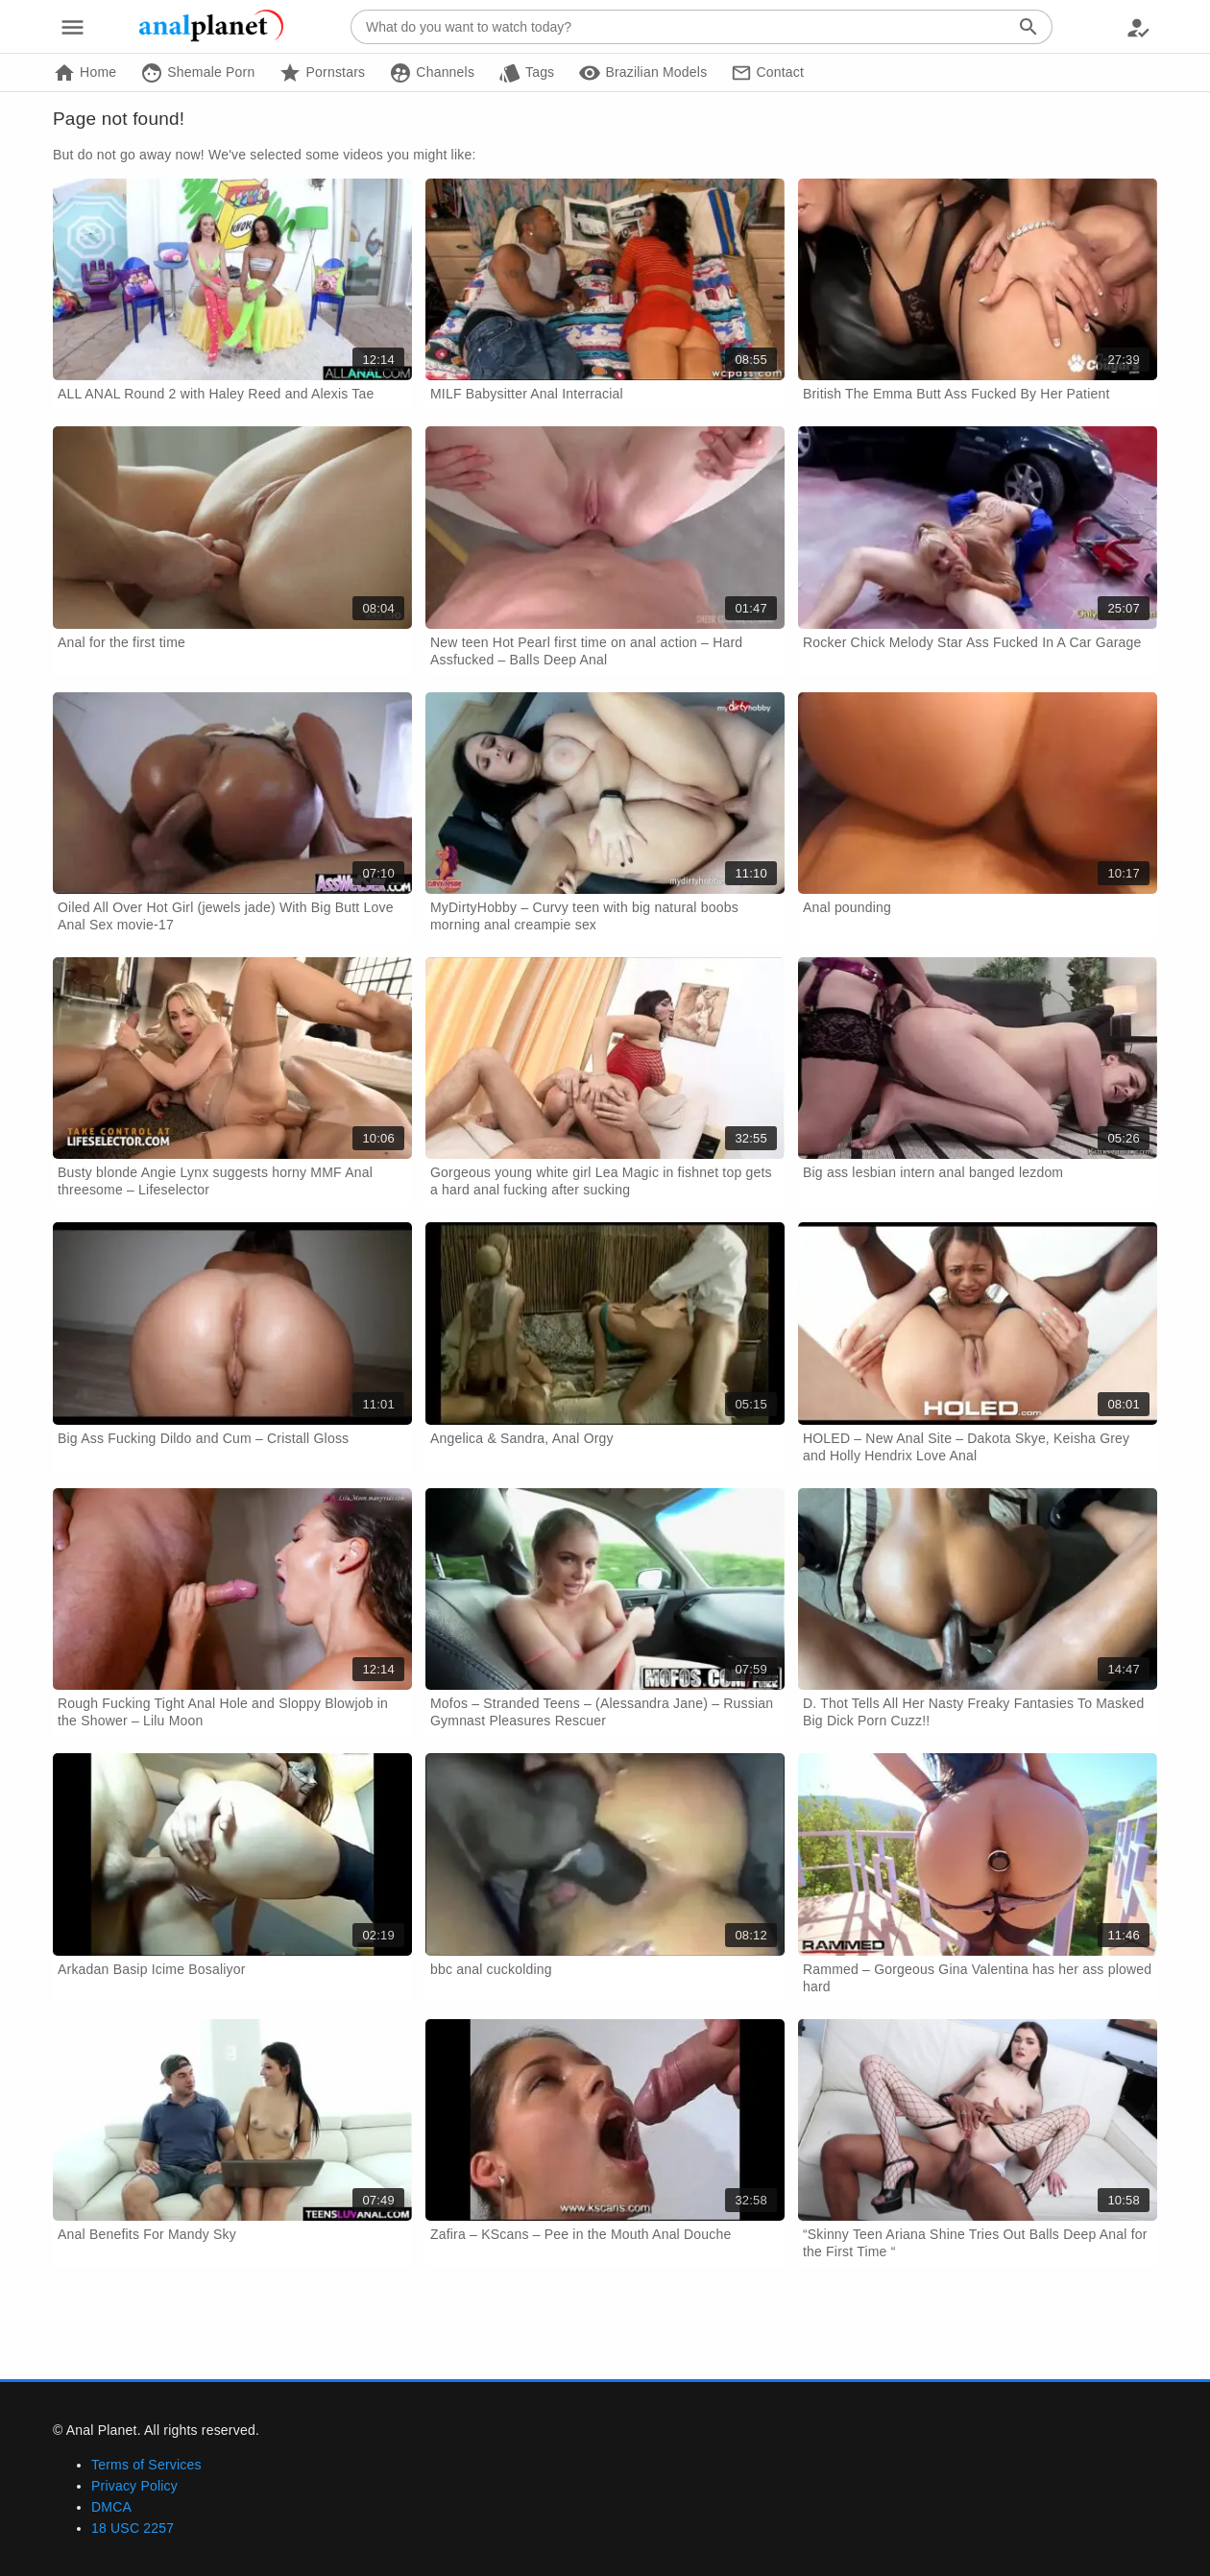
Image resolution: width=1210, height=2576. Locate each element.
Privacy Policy (134, 2485)
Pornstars (321, 72)
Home (84, 72)
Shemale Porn (197, 72)
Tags (526, 72)
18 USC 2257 (132, 2528)
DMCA (111, 2507)
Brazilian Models (642, 72)
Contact (767, 73)
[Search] (1028, 27)
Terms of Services (146, 2464)
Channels (431, 72)
